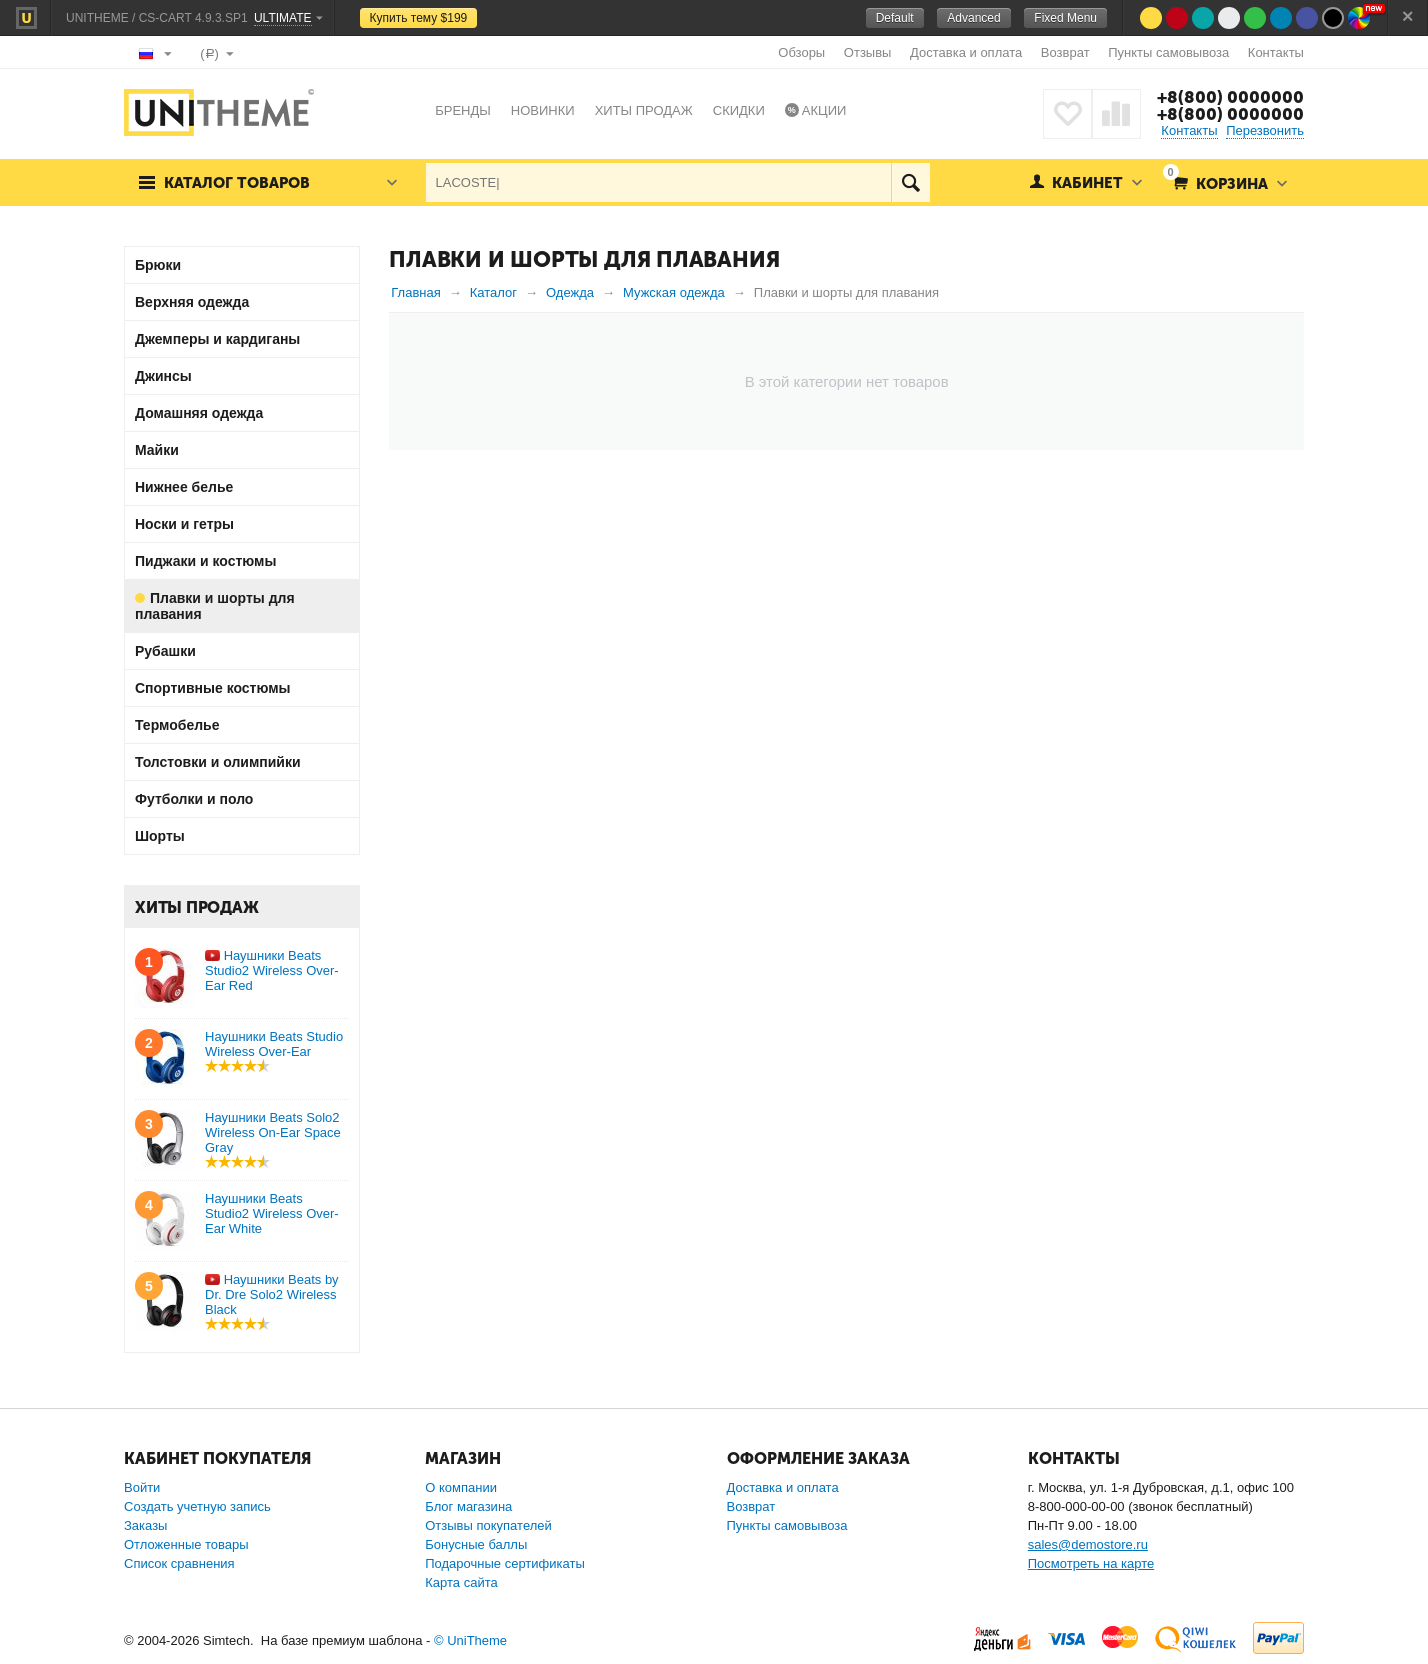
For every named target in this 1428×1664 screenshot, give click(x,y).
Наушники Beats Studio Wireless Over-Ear (274, 1044)
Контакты (1276, 52)
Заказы (145, 1525)
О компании (461, 1487)
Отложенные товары (186, 1544)
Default (895, 18)
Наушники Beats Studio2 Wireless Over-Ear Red (272, 970)
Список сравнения (179, 1563)
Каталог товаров (237, 183)
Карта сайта (461, 1582)
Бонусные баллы (476, 1544)
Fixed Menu (1065, 18)
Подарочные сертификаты (504, 1563)
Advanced (973, 18)
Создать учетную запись (197, 1506)
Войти (142, 1487)
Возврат (1065, 52)
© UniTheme (470, 1640)
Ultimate (283, 18)
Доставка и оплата (966, 52)
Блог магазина (468, 1506)
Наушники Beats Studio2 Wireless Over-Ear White (272, 1213)
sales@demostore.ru (1088, 1544)
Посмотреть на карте (1091, 1563)
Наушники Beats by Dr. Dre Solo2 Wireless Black (272, 1294)
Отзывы (868, 52)
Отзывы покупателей (488, 1525)
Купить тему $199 (419, 18)
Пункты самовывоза (1168, 52)
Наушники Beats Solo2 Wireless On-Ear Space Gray (273, 1132)
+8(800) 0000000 (1230, 97)
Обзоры (801, 52)
